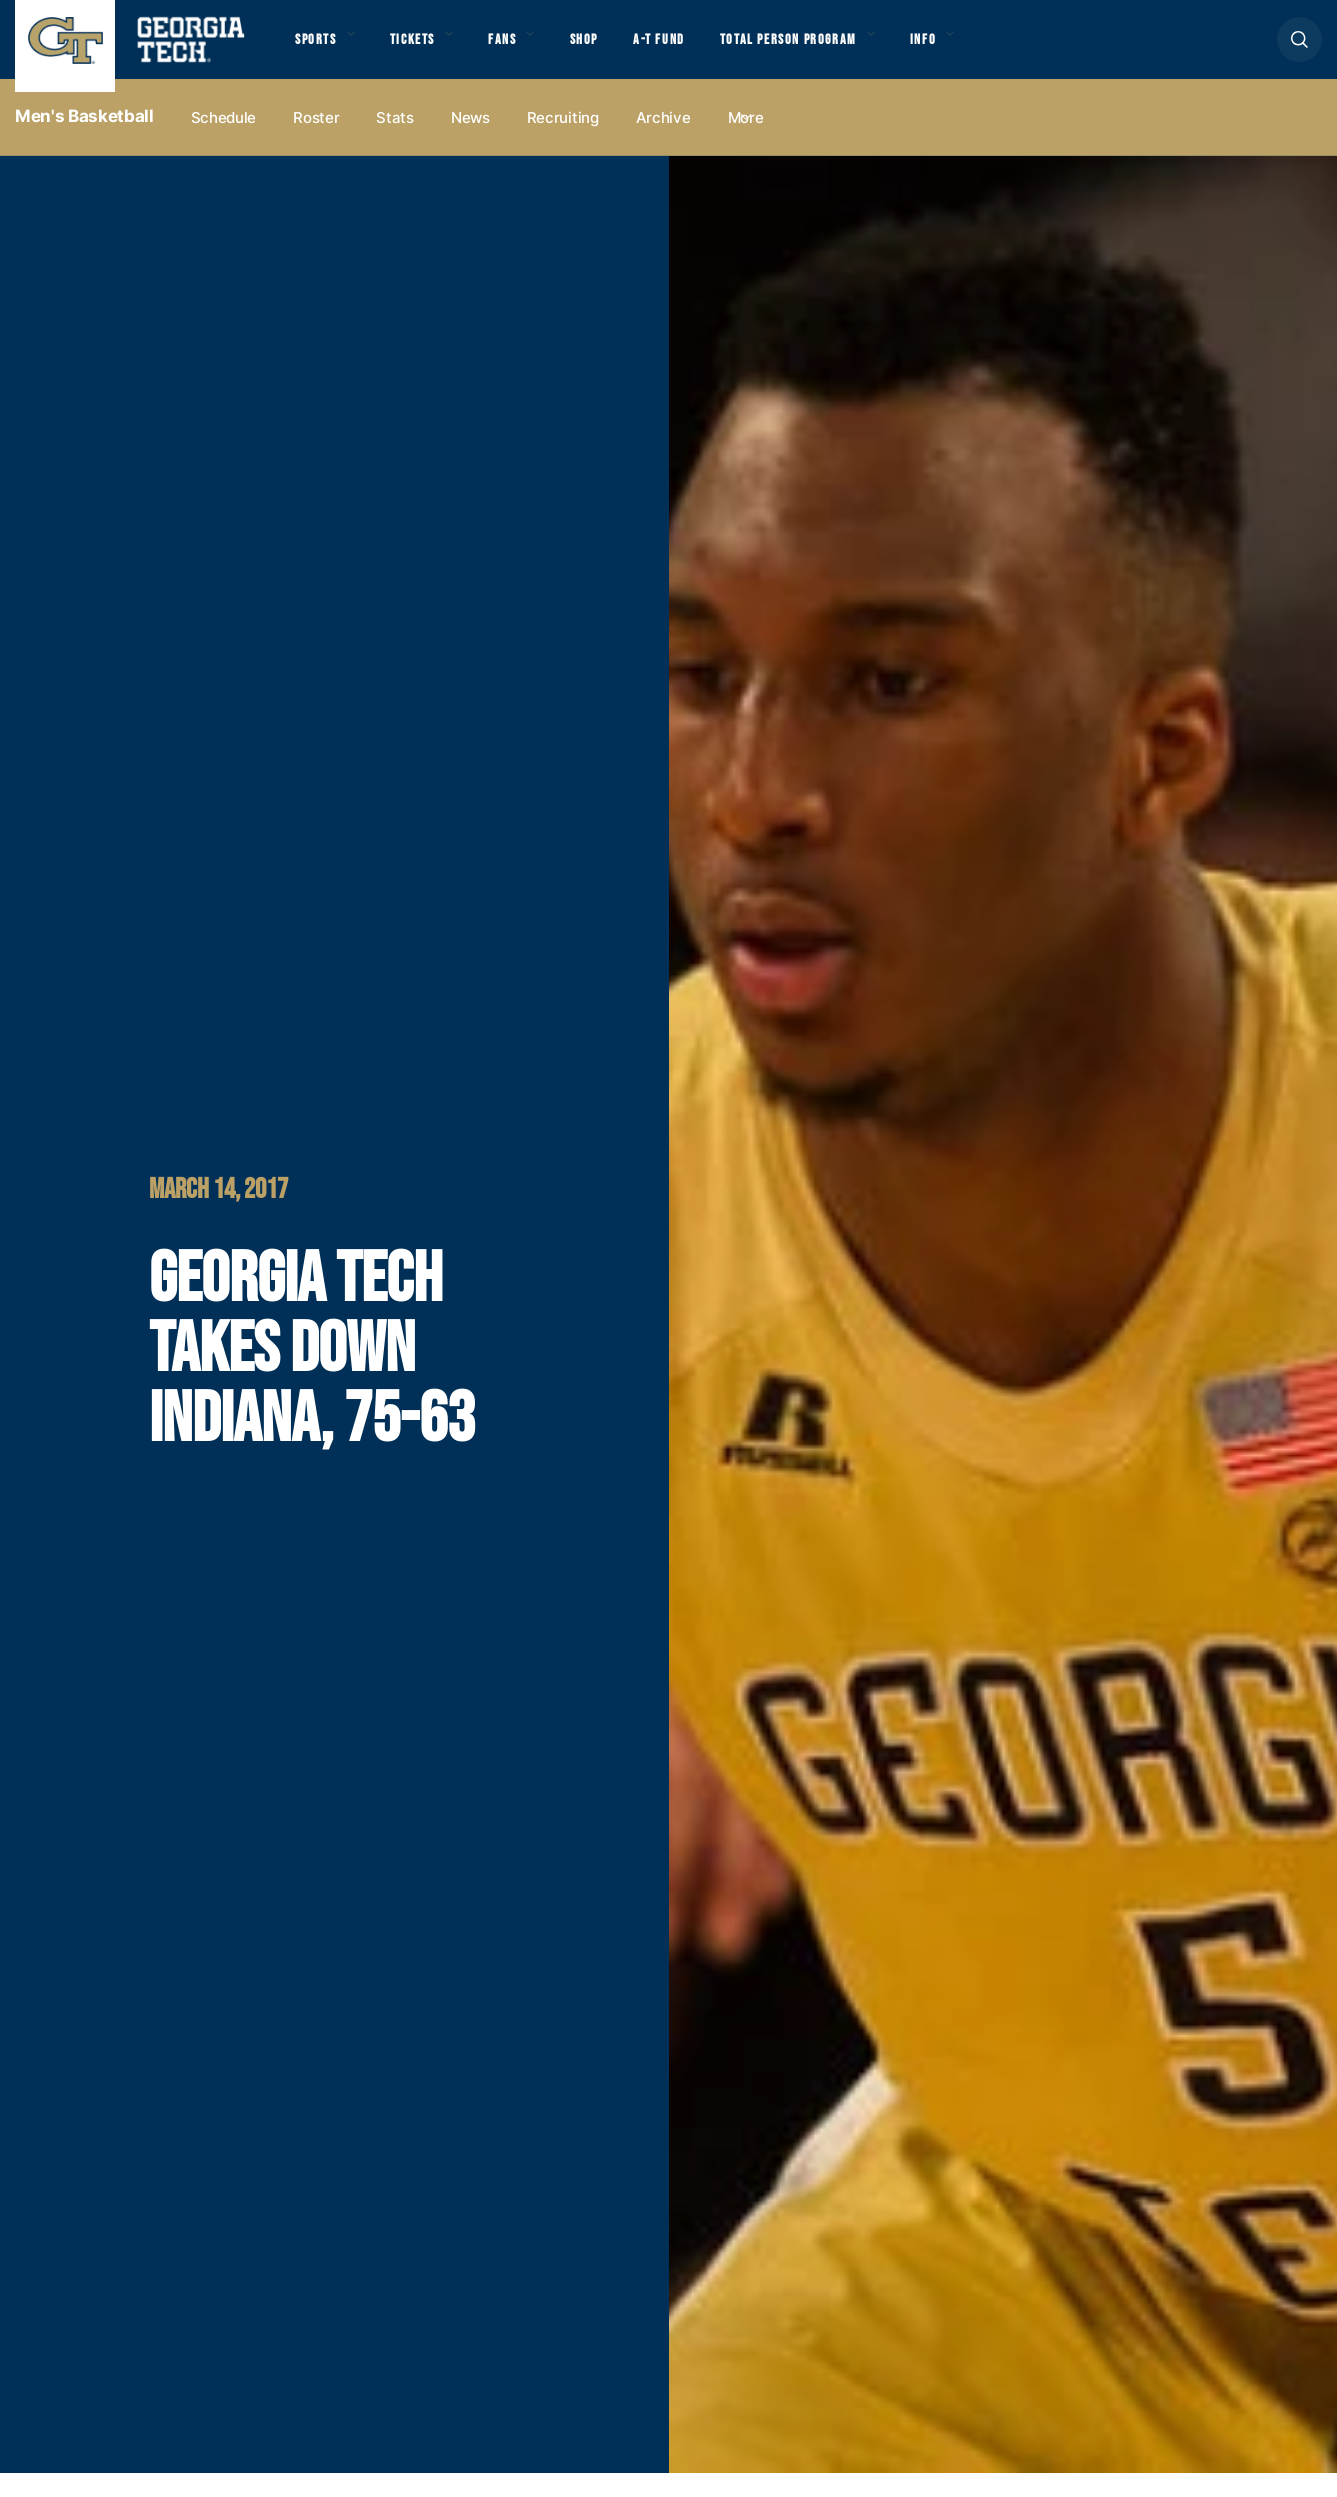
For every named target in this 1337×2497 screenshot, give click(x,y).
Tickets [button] (429, 51)
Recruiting (563, 141)
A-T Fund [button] (703, 51)
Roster (316, 141)
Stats (395, 141)
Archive (663, 141)
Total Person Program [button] (847, 51)
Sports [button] (319, 51)
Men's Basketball (84, 141)
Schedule (224, 141)
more (746, 141)
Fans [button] (529, 51)
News (470, 141)
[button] (1299, 51)
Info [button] (1000, 51)
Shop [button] (620, 51)
